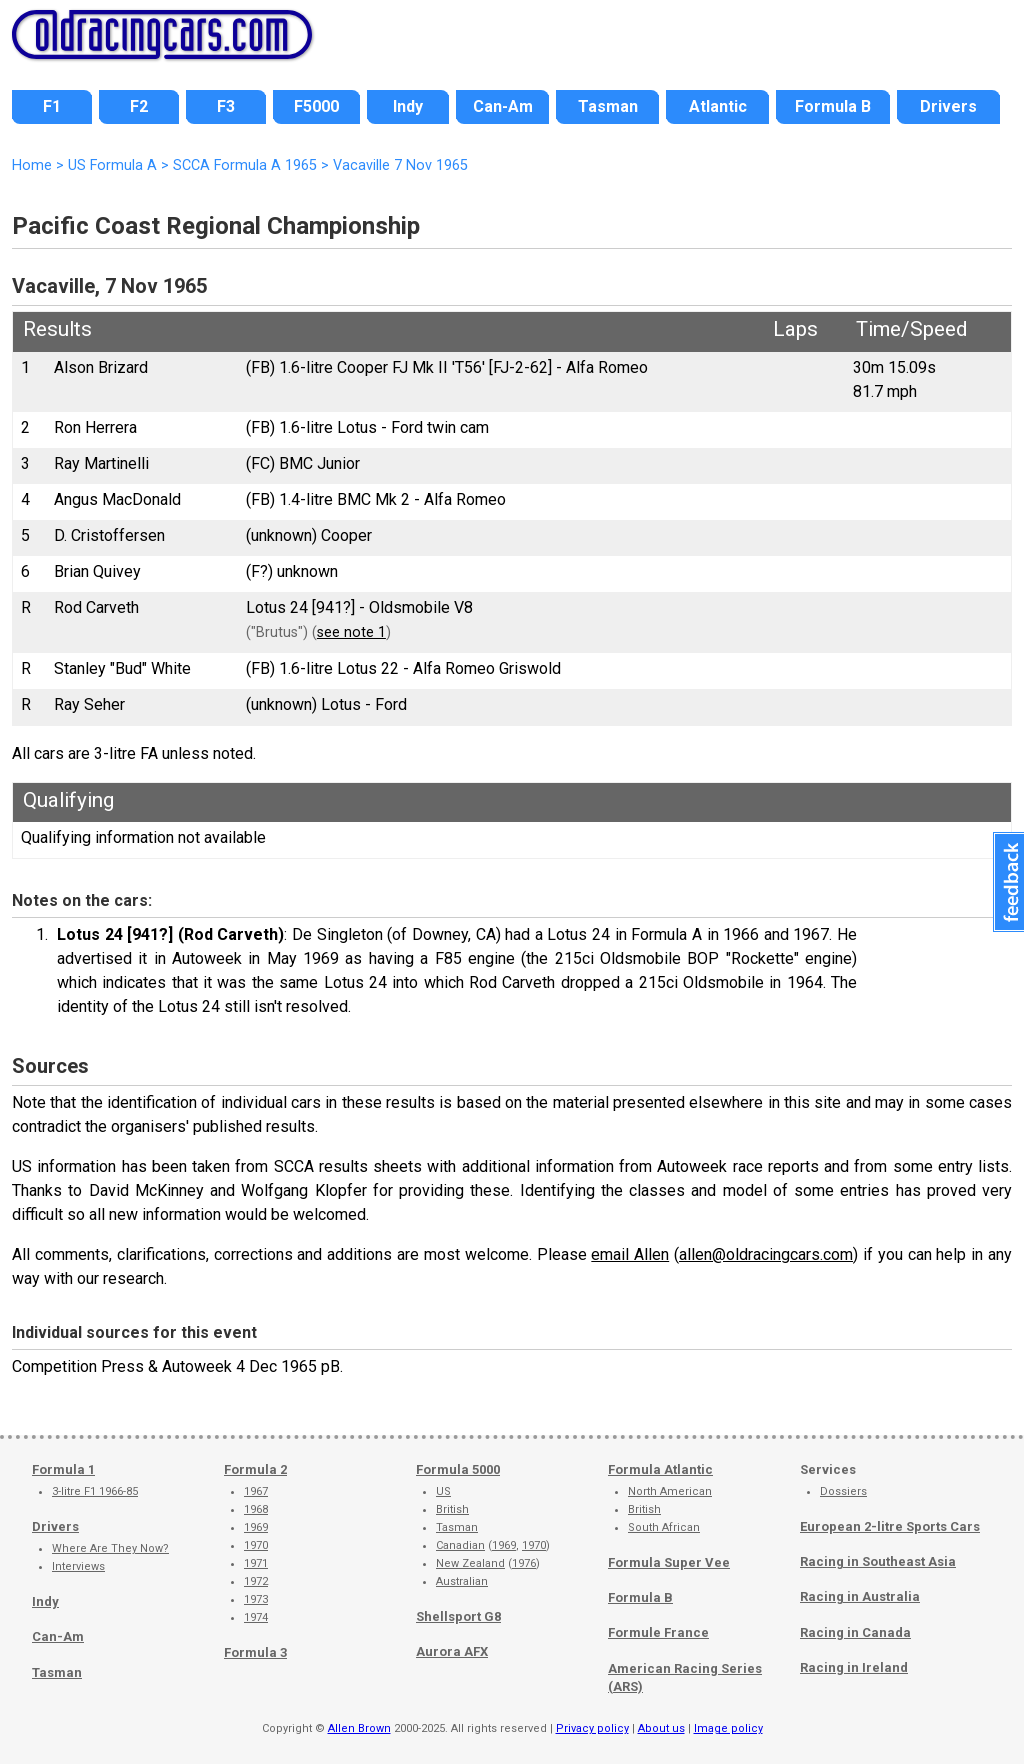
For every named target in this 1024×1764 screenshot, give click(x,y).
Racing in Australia (860, 1596)
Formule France (658, 1632)
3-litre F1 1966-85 (95, 1491)
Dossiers (843, 1491)
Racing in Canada (855, 1632)
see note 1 (351, 632)
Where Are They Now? (110, 1548)
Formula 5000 (458, 1469)
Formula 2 (255, 1469)
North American (670, 1491)
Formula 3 (255, 1652)
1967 (256, 1491)
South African (664, 1527)
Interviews (78, 1566)
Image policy (728, 1728)
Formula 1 (63, 1469)
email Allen (630, 1254)
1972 (256, 1581)
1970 (256, 1545)
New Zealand (470, 1563)
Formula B (640, 1597)
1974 (256, 1617)
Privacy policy (592, 1728)
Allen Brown (359, 1728)
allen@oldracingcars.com (766, 1254)
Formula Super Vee (669, 1562)
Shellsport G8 (458, 1616)
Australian (462, 1581)
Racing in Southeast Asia (878, 1561)
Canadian (460, 1545)
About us (661, 1728)
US (443, 1491)
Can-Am (58, 1636)
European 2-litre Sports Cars (890, 1526)
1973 (256, 1599)
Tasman (57, 1672)
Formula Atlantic (660, 1469)
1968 (256, 1509)
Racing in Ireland (854, 1667)
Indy (45, 1601)
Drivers (55, 1526)
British (452, 1509)
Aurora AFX (452, 1651)
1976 (524, 1563)
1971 (256, 1563)
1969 (256, 1527)
